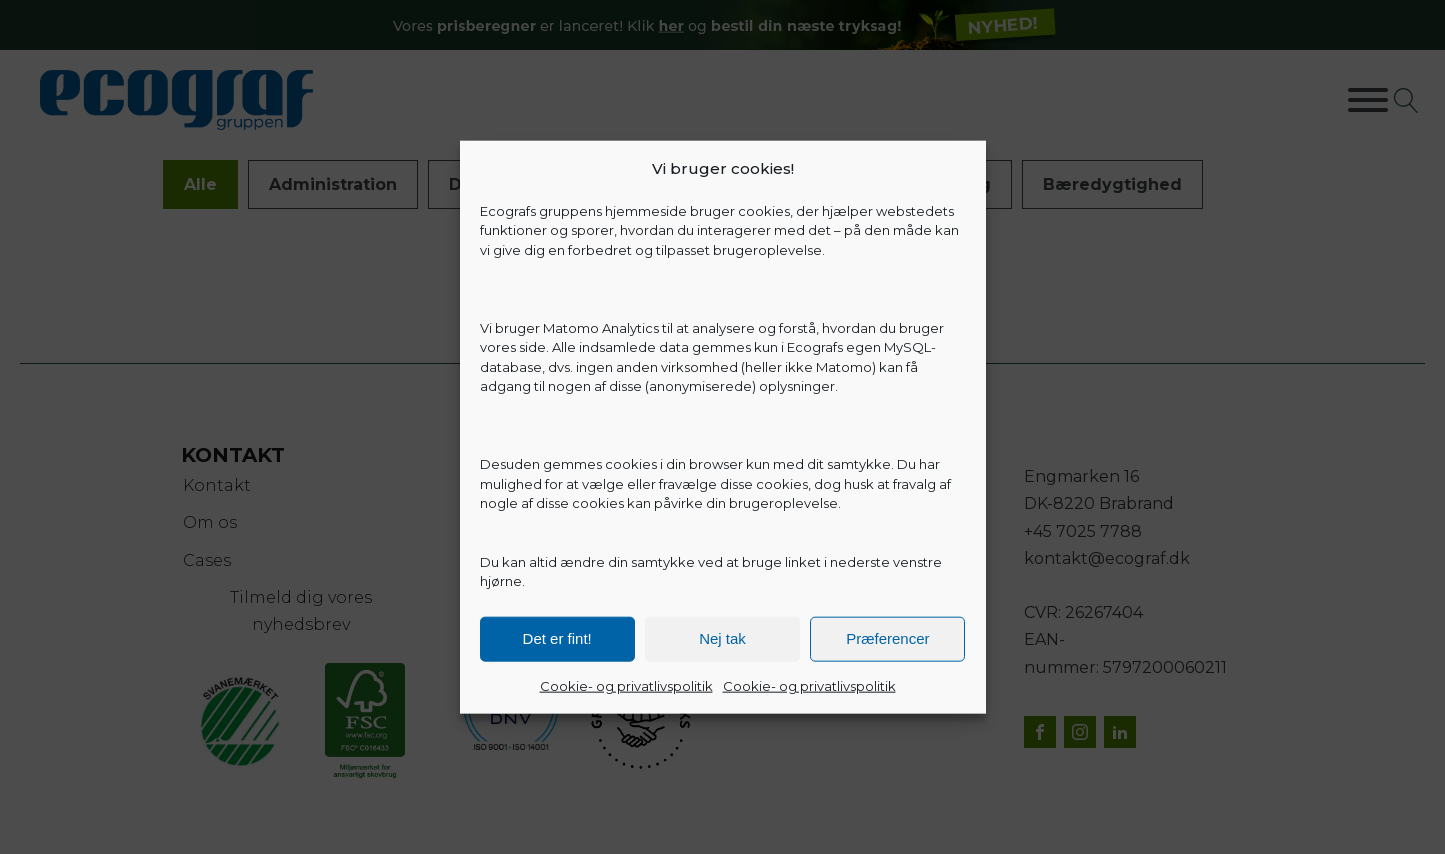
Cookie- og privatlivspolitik (626, 685)
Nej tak (722, 638)
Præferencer (887, 638)
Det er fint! (557, 638)
